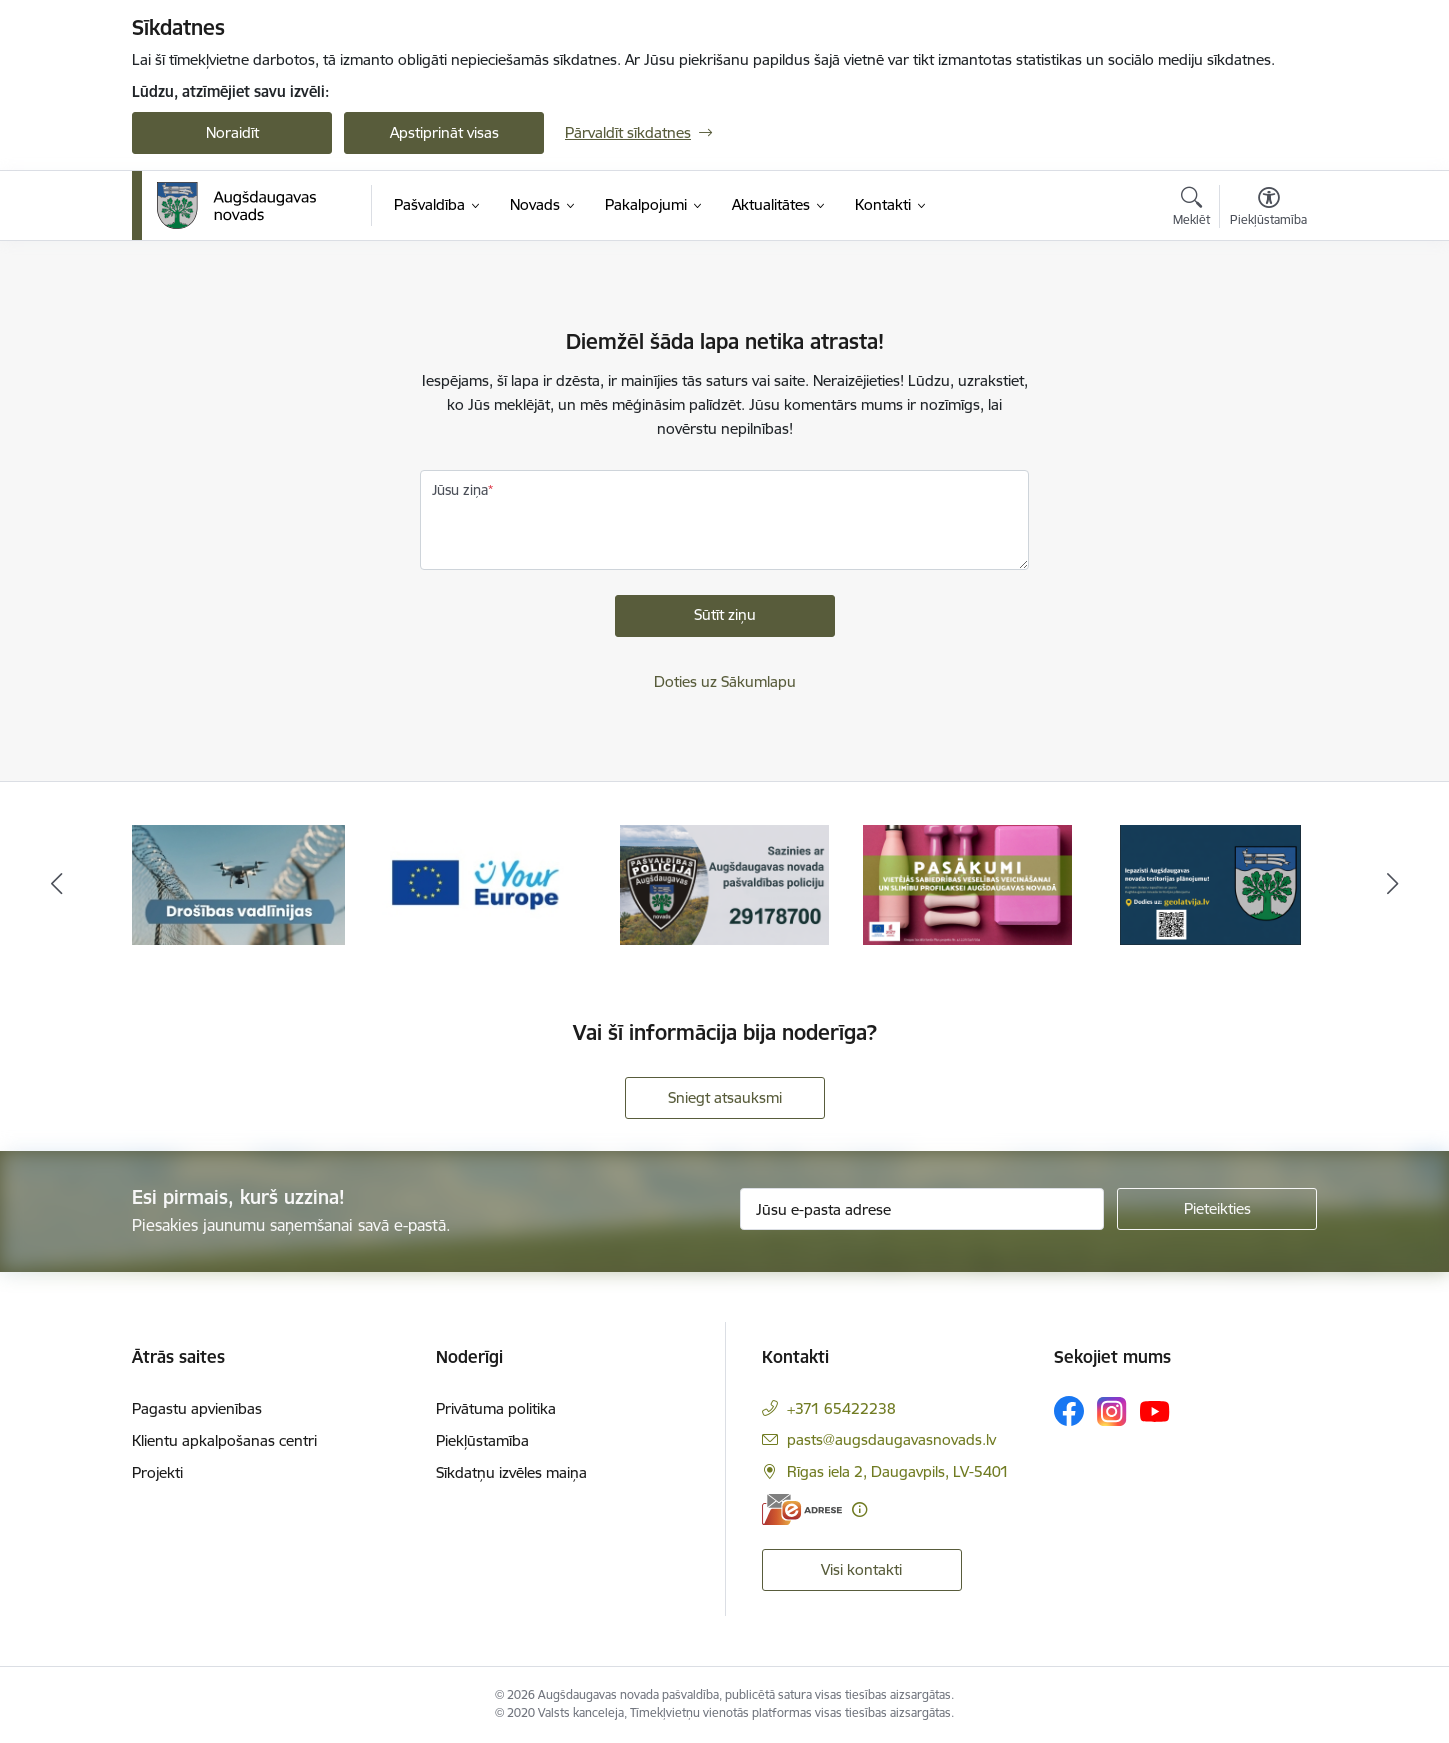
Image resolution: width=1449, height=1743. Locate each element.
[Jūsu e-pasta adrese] (922, 1209)
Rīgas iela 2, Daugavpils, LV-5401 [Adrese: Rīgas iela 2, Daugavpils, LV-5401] (898, 1471)
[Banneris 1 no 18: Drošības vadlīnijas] (238, 883)
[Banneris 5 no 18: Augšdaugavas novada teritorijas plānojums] (1210, 883)
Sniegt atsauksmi (725, 1097)
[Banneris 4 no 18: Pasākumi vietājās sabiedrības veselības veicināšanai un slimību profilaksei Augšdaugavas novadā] (968, 883)
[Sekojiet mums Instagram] (1112, 1411)
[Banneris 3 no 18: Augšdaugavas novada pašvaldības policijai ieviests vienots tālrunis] (725, 883)
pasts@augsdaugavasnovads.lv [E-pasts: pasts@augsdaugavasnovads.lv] (891, 1439)
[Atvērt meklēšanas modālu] (1191, 209)
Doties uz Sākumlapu (725, 681)
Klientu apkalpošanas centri (224, 1440)
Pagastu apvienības (197, 1408)
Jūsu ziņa (460, 490)
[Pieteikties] (1217, 1209)
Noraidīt (232, 132)
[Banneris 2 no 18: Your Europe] (482, 883)
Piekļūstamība (482, 1440)
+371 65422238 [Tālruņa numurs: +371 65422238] (841, 1408)
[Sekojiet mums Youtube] (1155, 1410)
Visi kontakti (861, 1569)
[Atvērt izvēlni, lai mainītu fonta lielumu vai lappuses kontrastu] (1268, 209)
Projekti (157, 1472)
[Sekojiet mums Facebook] (1069, 1411)
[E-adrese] (802, 1509)
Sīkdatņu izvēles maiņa (511, 1472)
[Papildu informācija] (859, 1509)
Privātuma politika (496, 1408)
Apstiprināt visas (444, 132)
